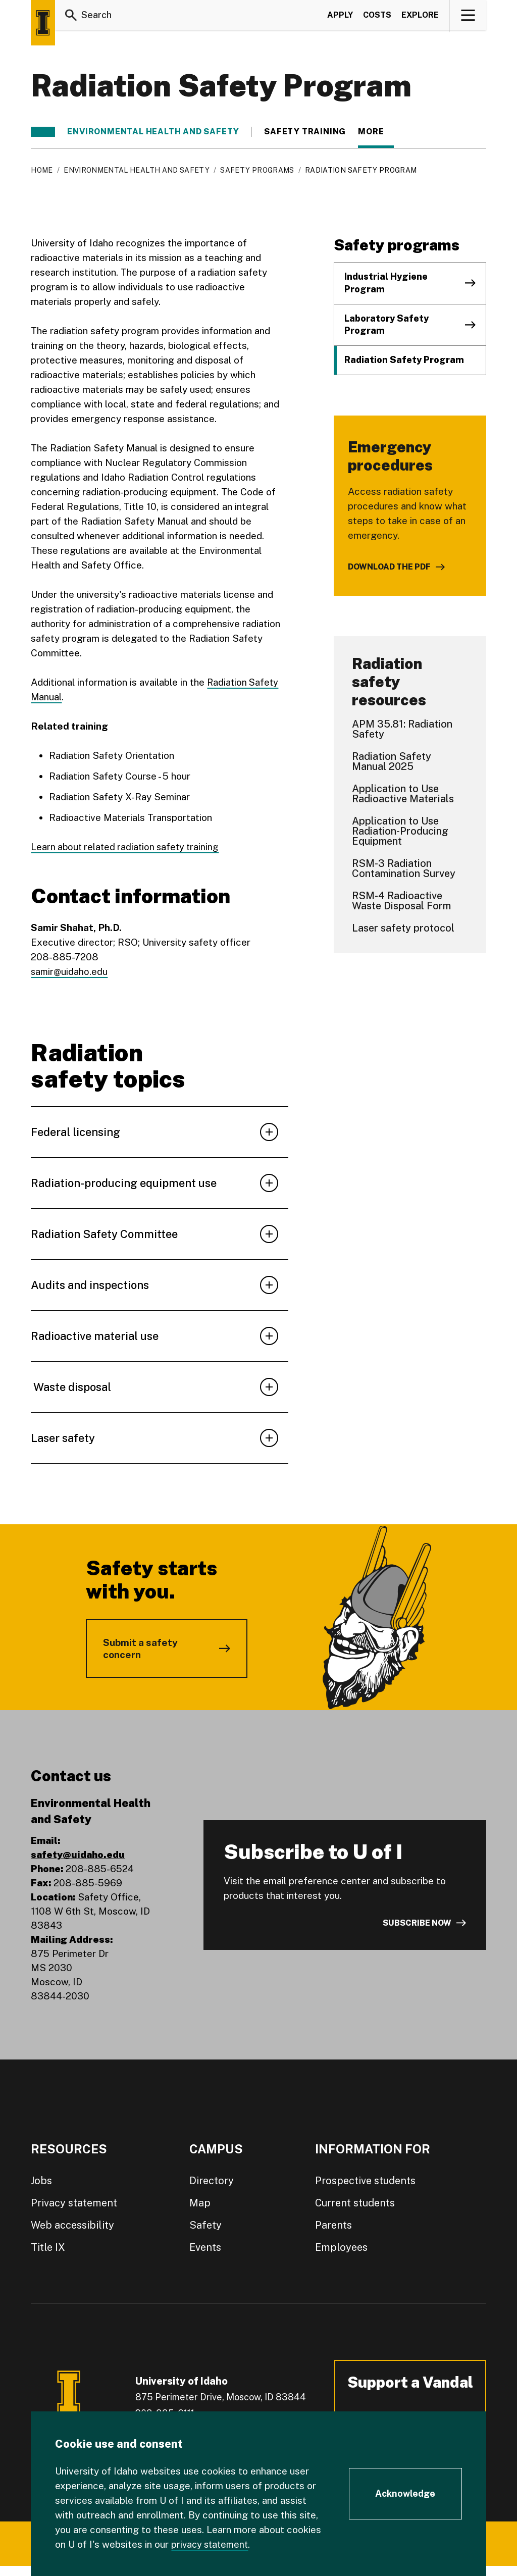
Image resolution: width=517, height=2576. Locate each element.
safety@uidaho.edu (78, 1854)
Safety (205, 2225)
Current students (355, 2203)
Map (200, 2203)
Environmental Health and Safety (153, 132)
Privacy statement (74, 2203)
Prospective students (365, 2181)
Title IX (48, 2247)
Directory (211, 2181)
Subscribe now (417, 1923)
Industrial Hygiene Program (386, 282)
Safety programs (257, 170)
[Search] (71, 17)
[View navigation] (468, 17)
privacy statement (211, 2544)
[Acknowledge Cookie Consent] (405, 2493)
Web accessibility (72, 2225)
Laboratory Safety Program (386, 324)
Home (42, 170)
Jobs (41, 2181)
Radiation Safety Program (404, 359)
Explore (420, 17)
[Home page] (43, 22)
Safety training (305, 132)
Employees (341, 2247)
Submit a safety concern (140, 1648)
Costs (377, 17)
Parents (333, 2225)
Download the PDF (389, 567)
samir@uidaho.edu (70, 971)
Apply (340, 17)
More (376, 132)
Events (205, 2247)
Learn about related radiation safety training (128, 846)
